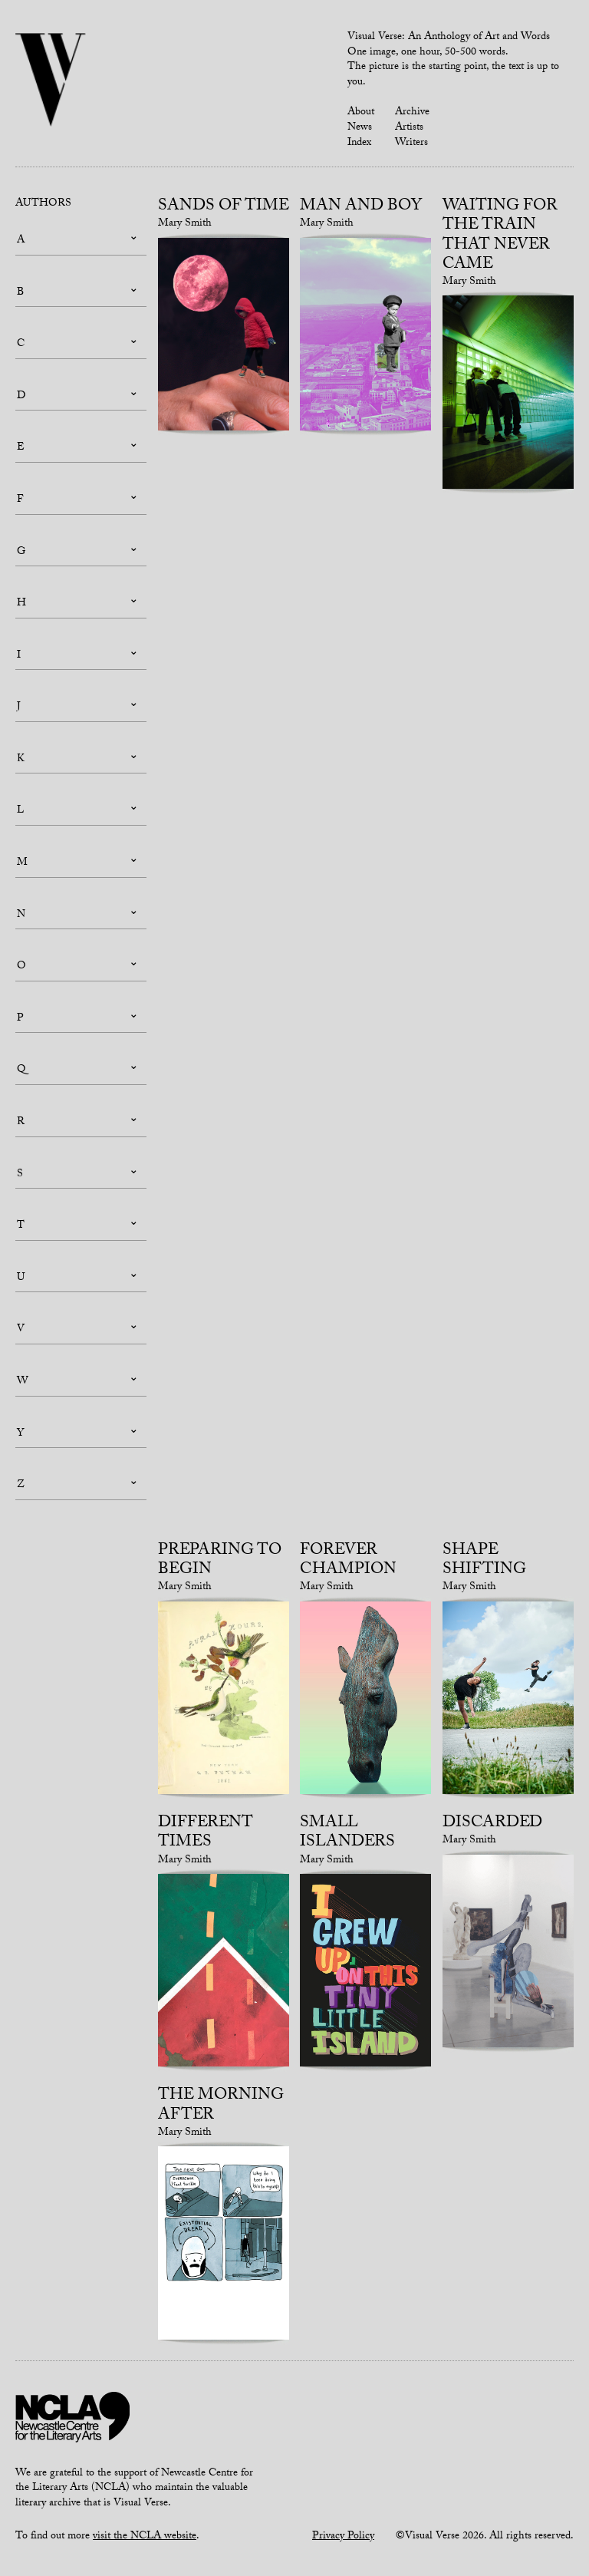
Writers (411, 143)
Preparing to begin (219, 1561)
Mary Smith (185, 224)
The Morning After (221, 2106)
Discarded (492, 1824)
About (360, 113)
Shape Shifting (484, 1561)
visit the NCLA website (144, 2537)
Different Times (205, 1833)
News (359, 128)
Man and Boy (361, 207)
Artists (409, 128)
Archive (412, 113)
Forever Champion (348, 1561)
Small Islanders (347, 1833)
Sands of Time (223, 207)
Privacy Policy (343, 2537)
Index (359, 143)
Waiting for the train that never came (500, 236)
